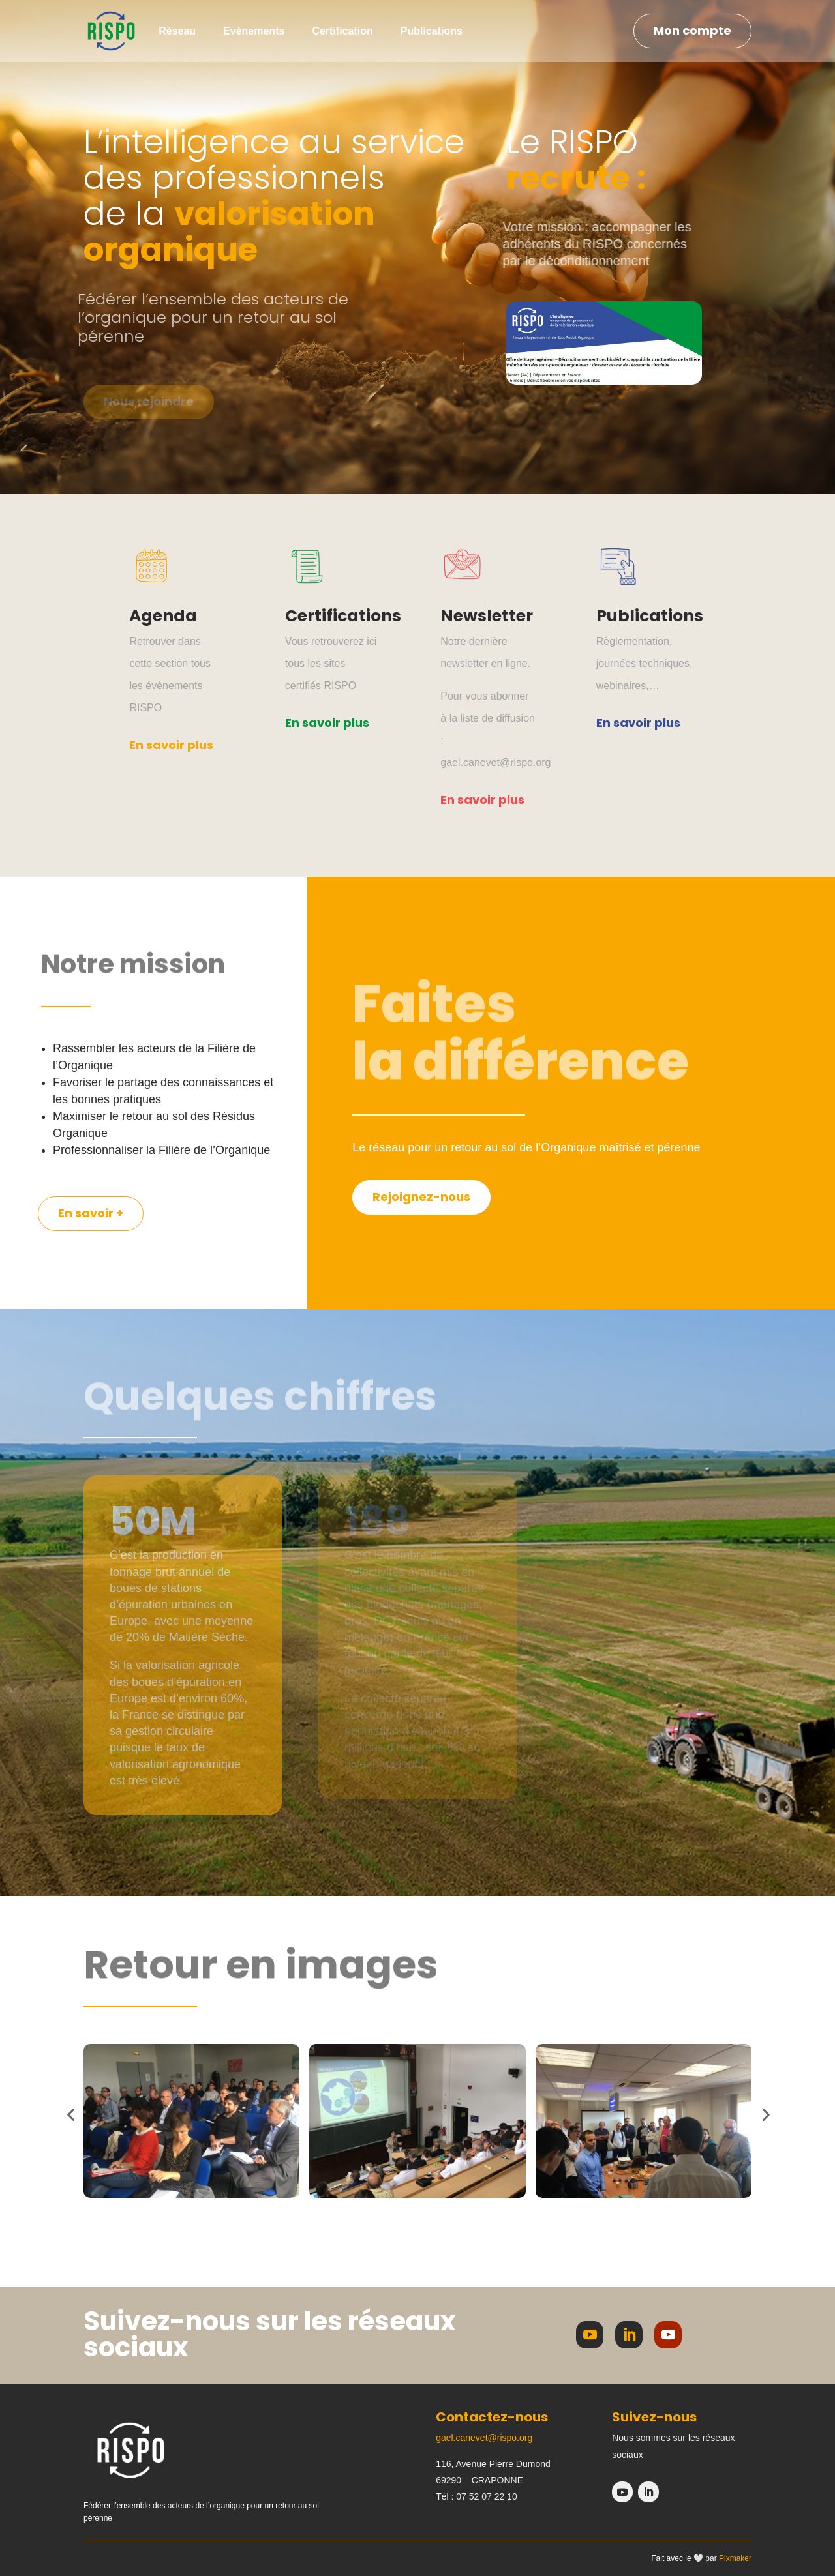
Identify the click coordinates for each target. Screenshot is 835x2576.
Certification (342, 31)
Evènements (253, 31)
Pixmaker (735, 2558)
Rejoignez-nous (421, 1197)
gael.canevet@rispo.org (484, 2438)
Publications (432, 31)
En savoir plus (171, 745)
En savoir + (90, 1213)
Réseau (177, 31)
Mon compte (692, 30)
